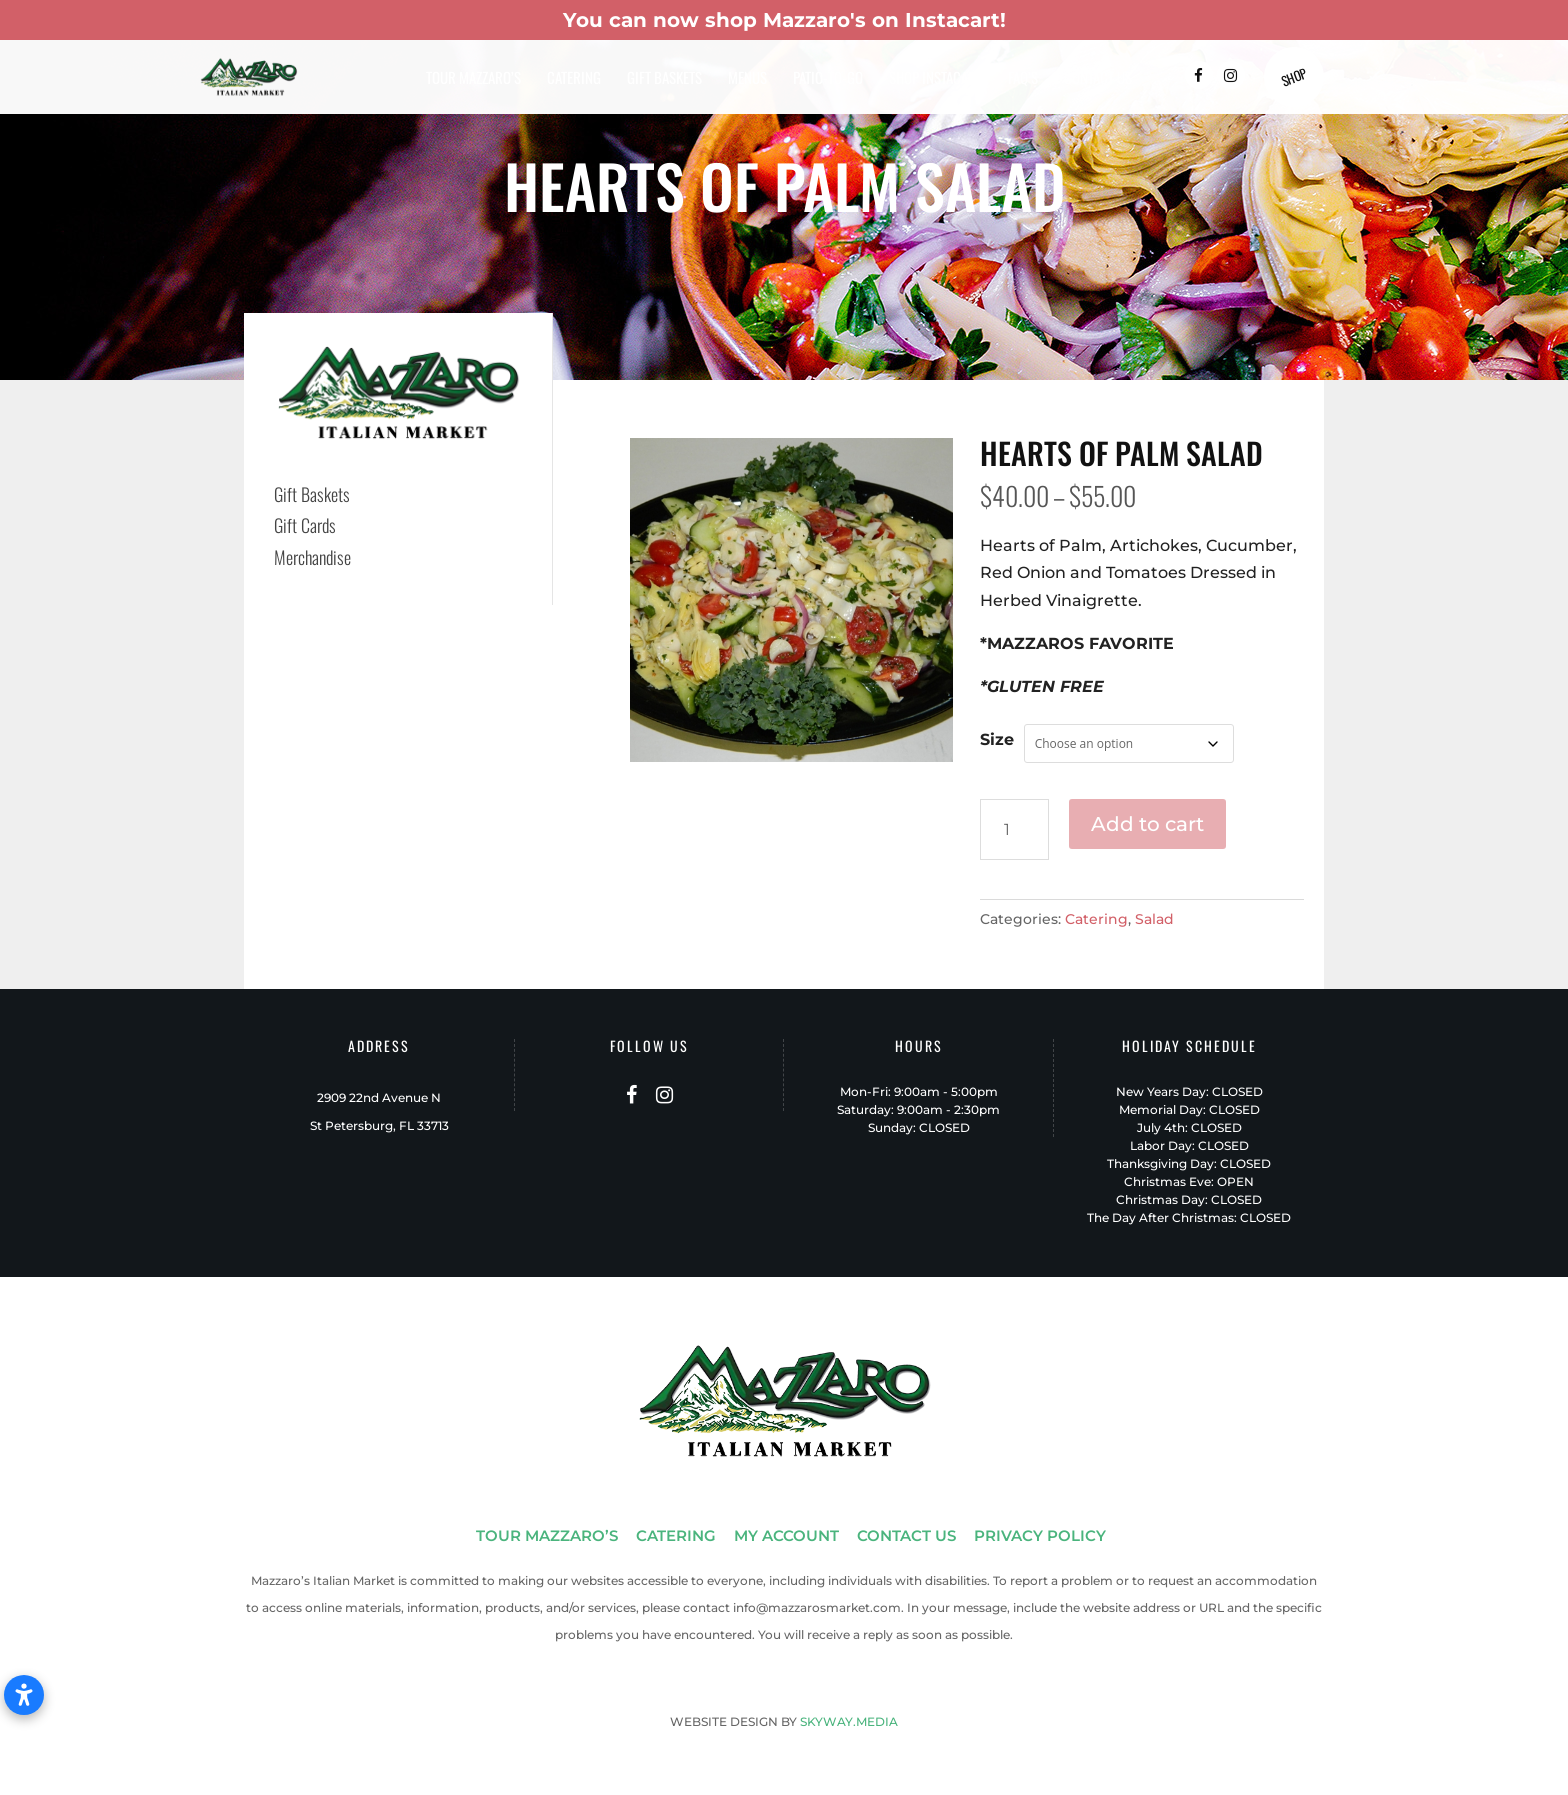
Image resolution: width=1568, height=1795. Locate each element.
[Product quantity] (1014, 829)
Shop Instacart (935, 79)
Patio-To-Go (828, 79)
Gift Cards (305, 525)
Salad (1154, 919)
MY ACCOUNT (786, 1535)
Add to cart (1147, 824)
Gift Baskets (664, 79)
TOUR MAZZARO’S (547, 1535)
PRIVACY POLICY (1040, 1535)
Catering (574, 79)
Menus (747, 79)
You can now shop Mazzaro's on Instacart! (784, 20)
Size (997, 739)
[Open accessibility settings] (24, 1695)
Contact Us (1098, 79)
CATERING (676, 1535)
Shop (1293, 77)
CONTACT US (906, 1535)
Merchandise (312, 557)
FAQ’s (1023, 79)
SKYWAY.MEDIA (849, 1721)
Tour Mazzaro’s (473, 79)
